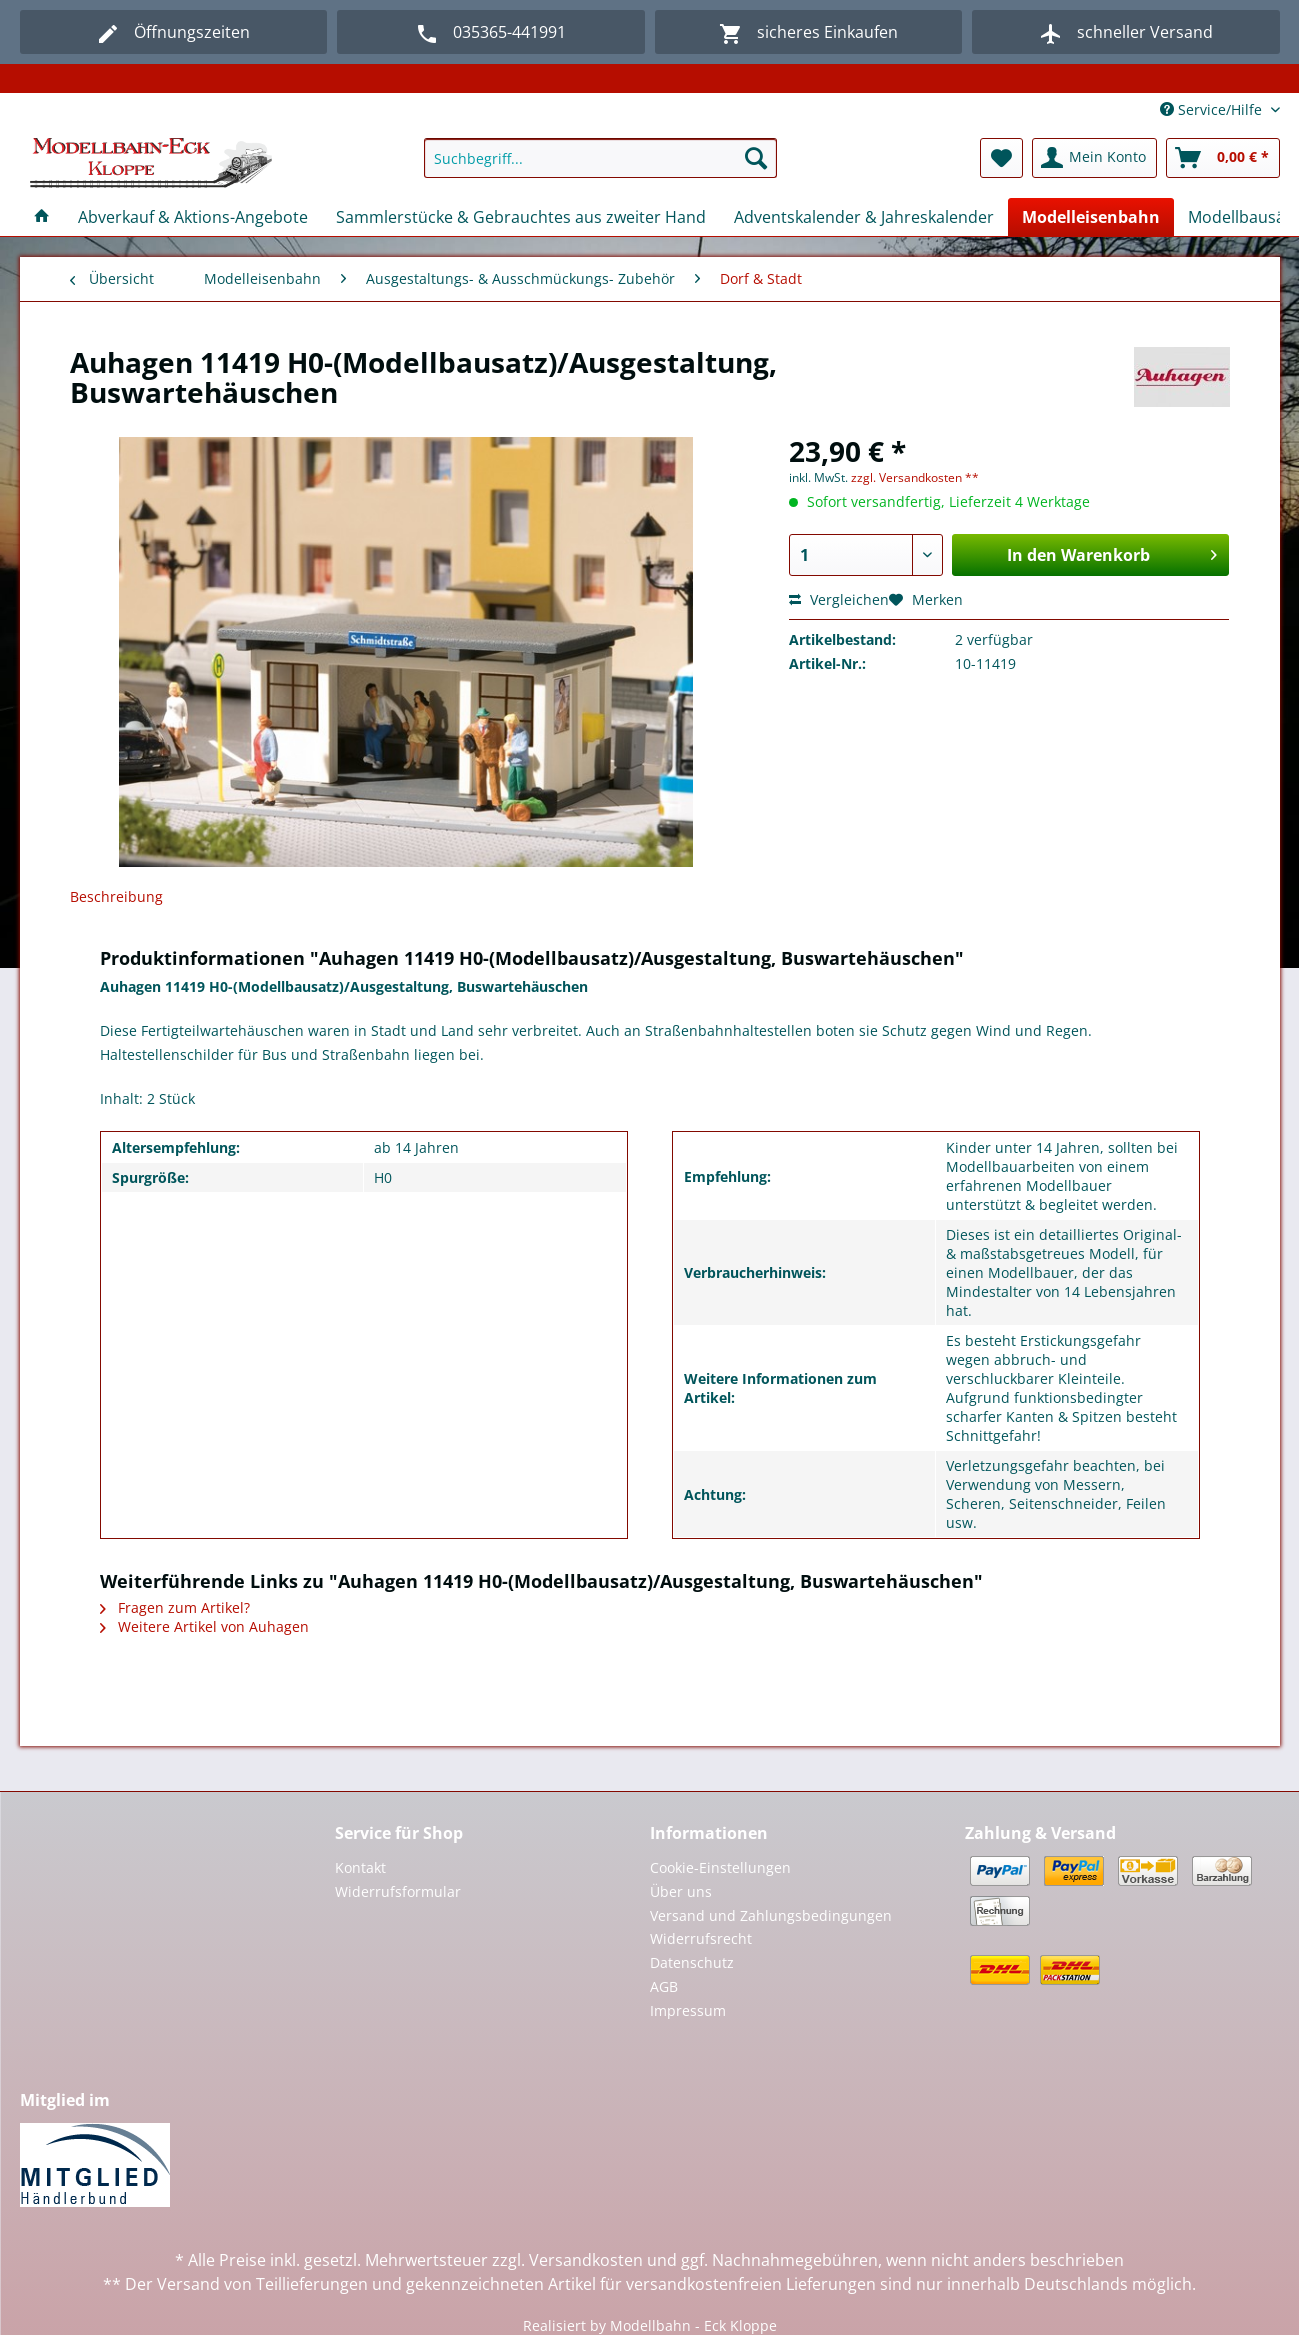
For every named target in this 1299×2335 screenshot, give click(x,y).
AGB (664, 1986)
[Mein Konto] (1094, 158)
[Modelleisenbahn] (1091, 217)
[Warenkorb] (1223, 158)
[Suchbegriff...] (600, 158)
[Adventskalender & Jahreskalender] (864, 217)
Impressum (688, 2010)
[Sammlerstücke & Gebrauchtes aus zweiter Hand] (521, 217)
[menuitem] (600, 167)
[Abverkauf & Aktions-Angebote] (193, 217)
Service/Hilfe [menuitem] (1213, 109)
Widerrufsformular (398, 1891)
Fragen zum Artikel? (175, 1607)
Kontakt (360, 1867)
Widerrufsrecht (701, 1938)
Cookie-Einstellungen (720, 1867)
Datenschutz (692, 1962)
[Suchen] (756, 158)
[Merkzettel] (1001, 158)
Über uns (681, 1891)
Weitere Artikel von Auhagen (204, 1626)
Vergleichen (839, 599)
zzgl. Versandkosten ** (915, 477)
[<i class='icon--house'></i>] (42, 217)
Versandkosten (586, 2260)
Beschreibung (116, 896)
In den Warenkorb (1112, 552)
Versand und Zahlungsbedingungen (771, 1915)
